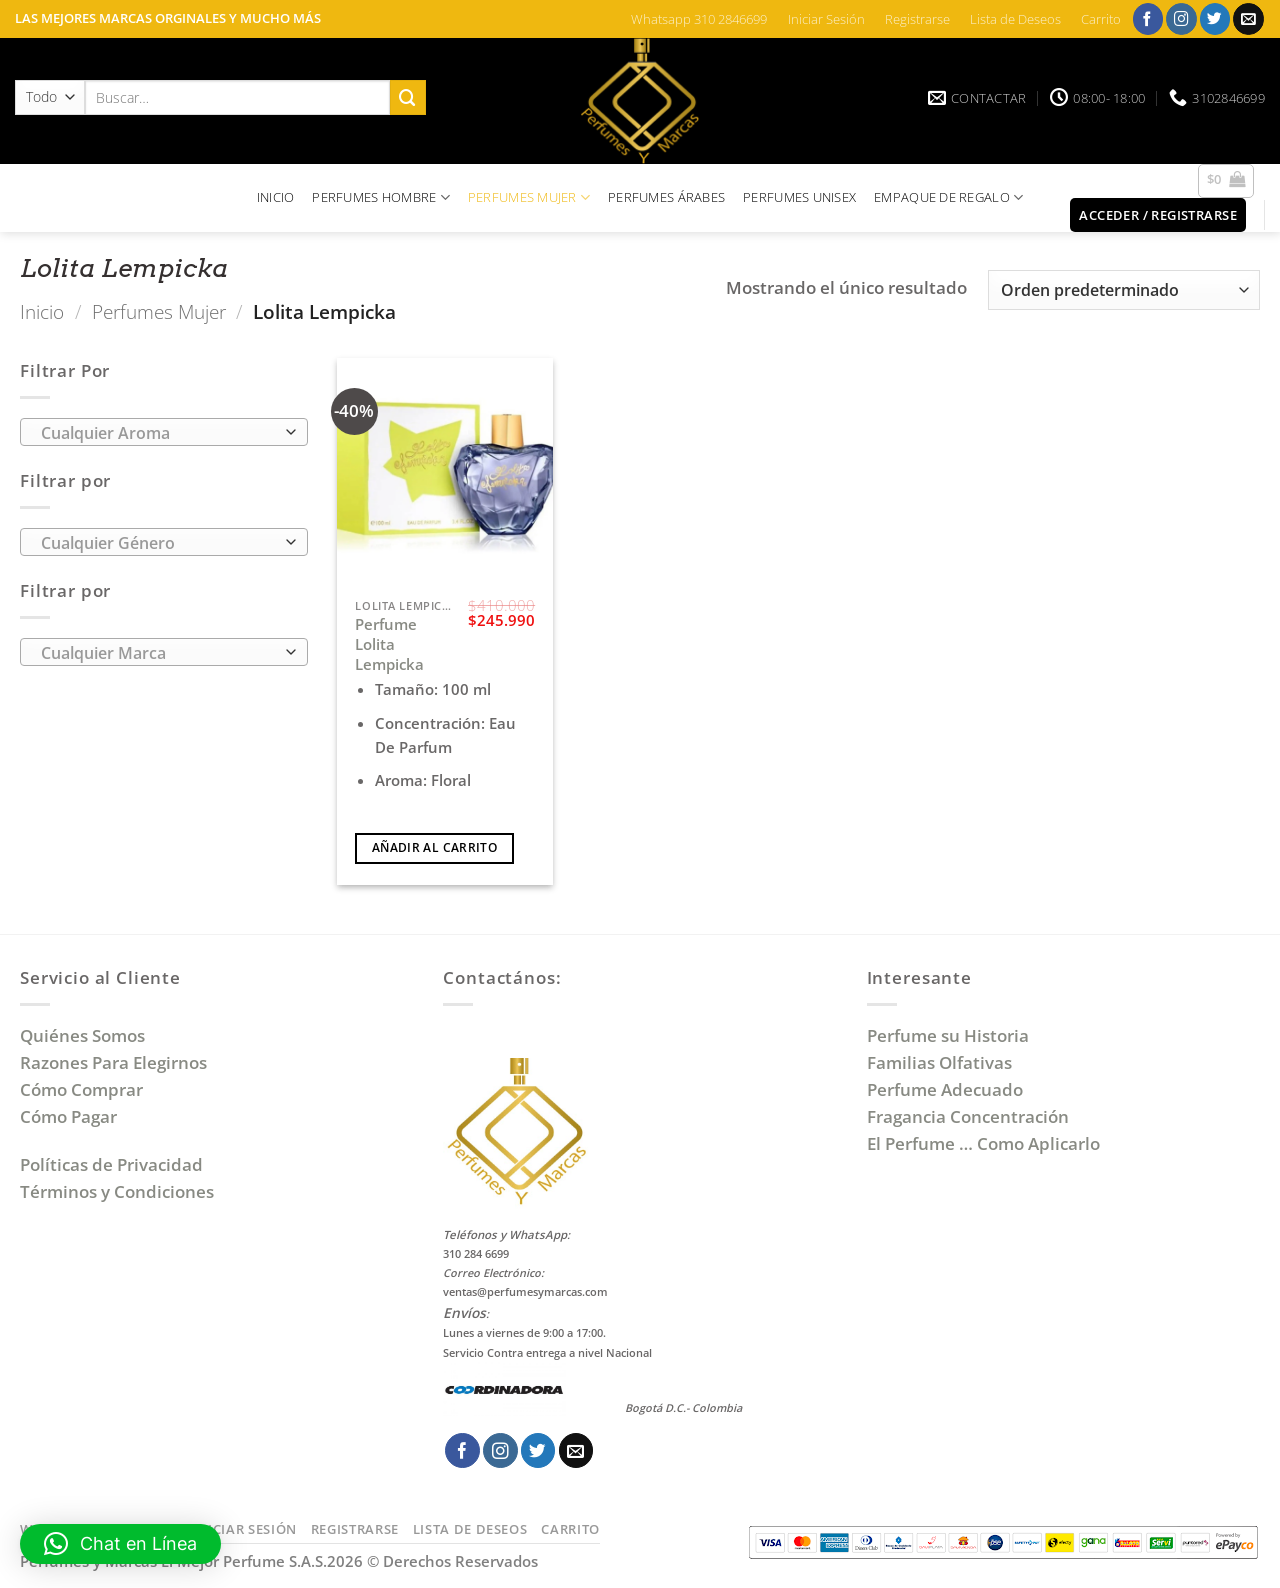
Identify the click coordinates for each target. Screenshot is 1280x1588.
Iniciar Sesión (826, 19)
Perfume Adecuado (947, 1089)
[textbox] (158, 433)
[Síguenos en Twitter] (1215, 18)
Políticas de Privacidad (111, 1164)
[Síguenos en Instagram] (1181, 18)
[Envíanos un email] (1248, 18)
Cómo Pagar (68, 1116)
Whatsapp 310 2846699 (699, 19)
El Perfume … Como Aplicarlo (983, 1143)
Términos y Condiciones (117, 1191)
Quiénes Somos (86, 1035)
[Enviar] (408, 97)
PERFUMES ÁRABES (666, 197)
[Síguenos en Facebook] (1148, 18)
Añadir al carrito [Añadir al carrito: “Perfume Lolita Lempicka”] (434, 847)
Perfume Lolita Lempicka (389, 644)
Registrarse (917, 19)
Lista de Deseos (1015, 19)
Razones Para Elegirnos (117, 1062)
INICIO (276, 197)
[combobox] (164, 432)
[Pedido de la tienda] (1124, 290)
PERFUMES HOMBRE (381, 197)
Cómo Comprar (83, 1089)
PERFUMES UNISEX (799, 197)
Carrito (1101, 19)
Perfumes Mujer (159, 311)
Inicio (42, 311)
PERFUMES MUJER (529, 197)
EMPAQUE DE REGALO (948, 197)
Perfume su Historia (948, 1035)
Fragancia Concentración (970, 1116)
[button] (1226, 181)
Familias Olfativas (939, 1062)
